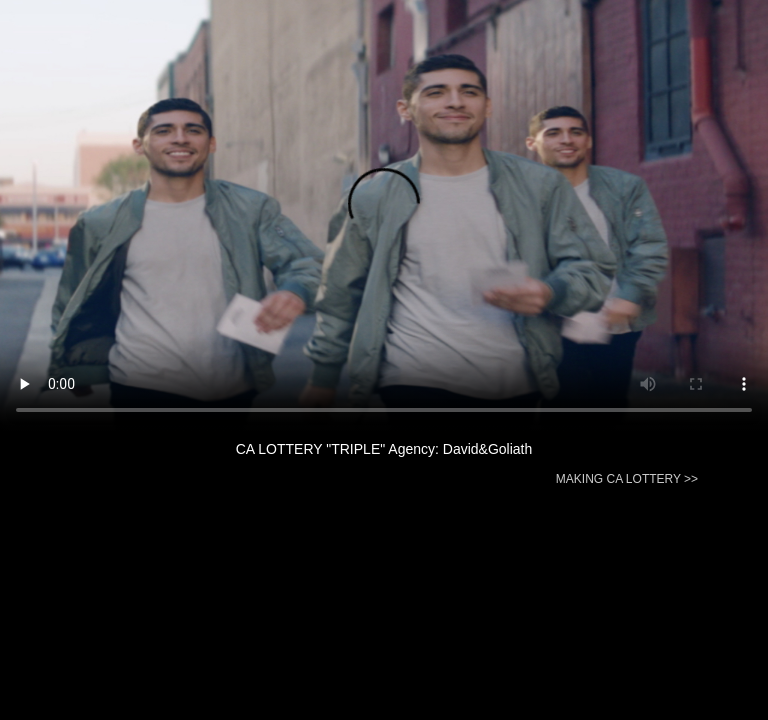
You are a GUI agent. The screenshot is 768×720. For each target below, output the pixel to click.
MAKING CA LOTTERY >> (627, 479)
